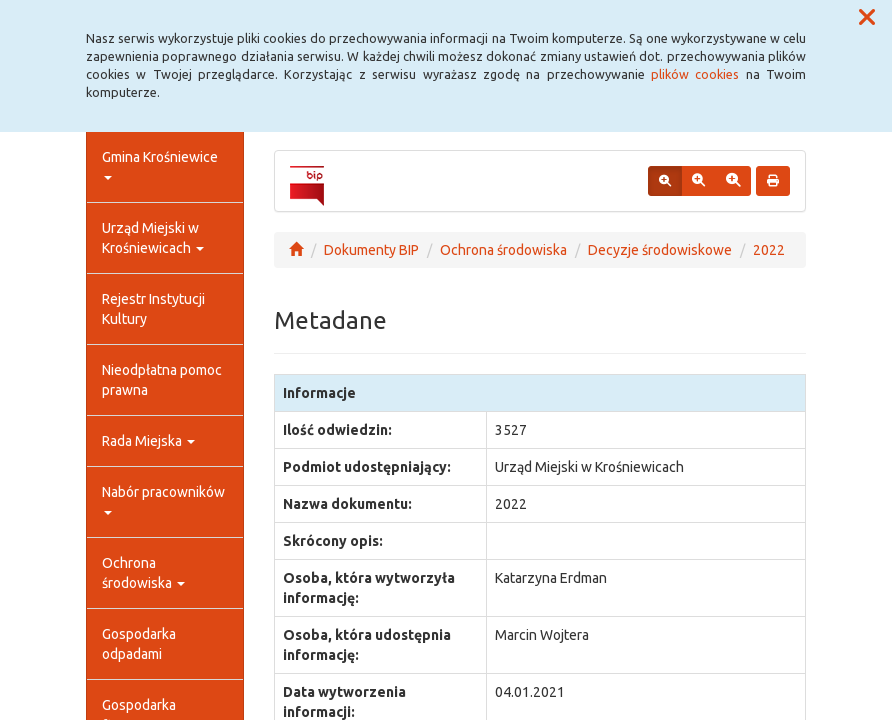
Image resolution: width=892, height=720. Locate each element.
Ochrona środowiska (143, 573)
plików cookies (695, 74)
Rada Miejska (148, 441)
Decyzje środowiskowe (660, 250)
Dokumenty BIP (371, 250)
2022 (769, 250)
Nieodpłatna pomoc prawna (162, 380)
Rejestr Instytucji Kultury (153, 309)
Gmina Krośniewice (160, 164)
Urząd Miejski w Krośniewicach (153, 238)
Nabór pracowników (163, 499)
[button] (867, 18)
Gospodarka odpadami (139, 644)
